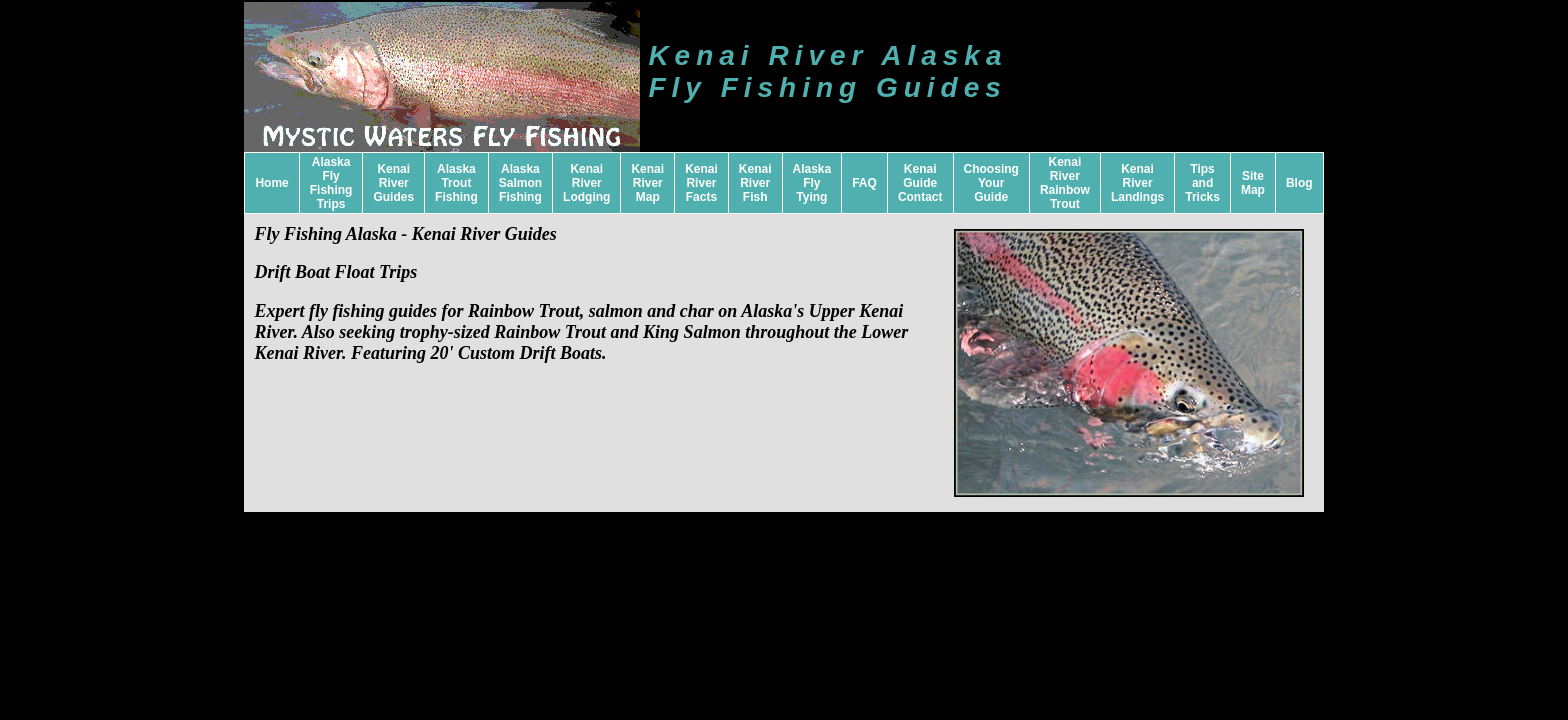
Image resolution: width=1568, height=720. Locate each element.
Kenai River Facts (701, 183)
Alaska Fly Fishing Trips (331, 183)
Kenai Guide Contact (920, 183)
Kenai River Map (647, 183)
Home (271, 183)
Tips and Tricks (1202, 183)
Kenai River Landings (1137, 183)
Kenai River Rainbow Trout (1065, 183)
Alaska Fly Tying (812, 183)
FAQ (864, 183)
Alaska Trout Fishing (456, 183)
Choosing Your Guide (991, 183)
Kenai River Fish (755, 183)
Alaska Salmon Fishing (520, 183)
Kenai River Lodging (586, 183)
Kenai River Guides (393, 183)
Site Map (1253, 183)
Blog (1299, 183)
